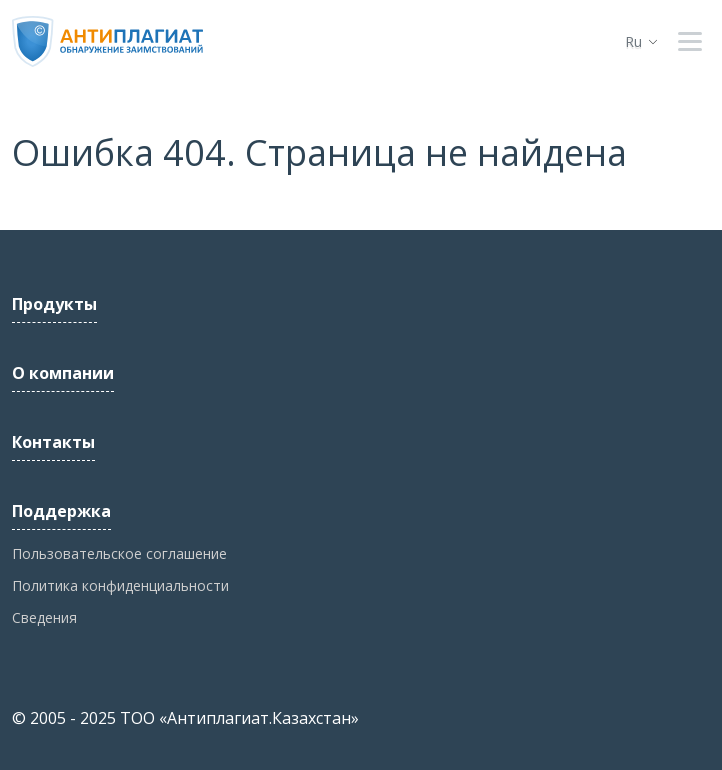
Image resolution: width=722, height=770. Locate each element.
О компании (63, 373)
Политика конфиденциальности (120, 585)
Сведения (44, 617)
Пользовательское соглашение (119, 553)
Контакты (53, 442)
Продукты (54, 304)
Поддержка (61, 511)
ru (633, 41)
